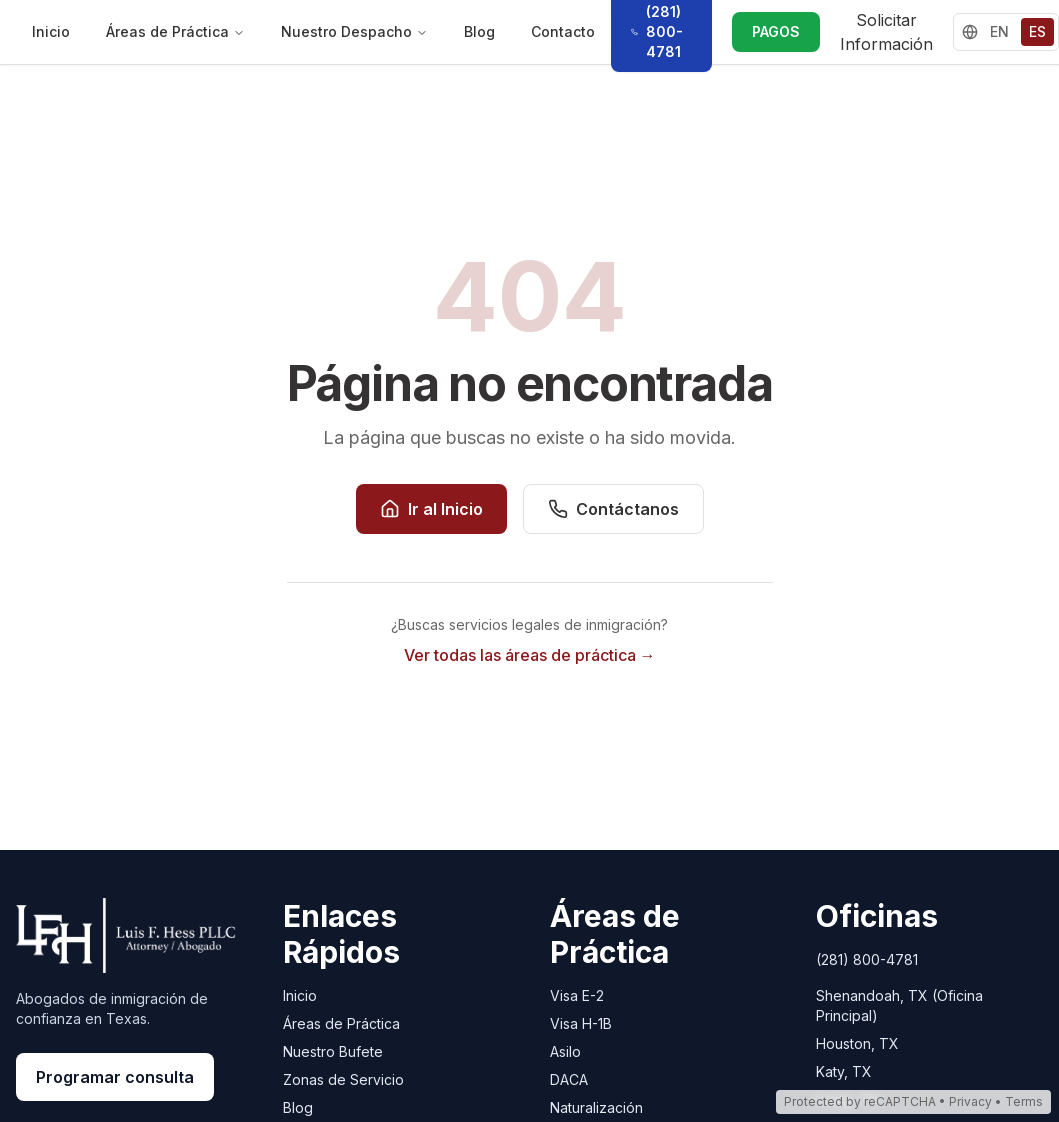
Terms (1024, 1101)
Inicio (51, 31)
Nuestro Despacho (354, 31)
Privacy (970, 1101)
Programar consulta (115, 1077)
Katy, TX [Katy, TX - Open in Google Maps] (844, 1071)
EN (999, 31)
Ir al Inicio (431, 509)
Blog (479, 31)
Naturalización (596, 1107)
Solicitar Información (886, 32)
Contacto (563, 31)
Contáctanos (613, 509)
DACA (569, 1079)
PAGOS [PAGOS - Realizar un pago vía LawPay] (776, 31)
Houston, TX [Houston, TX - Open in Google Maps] (857, 1043)
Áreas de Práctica (175, 31)
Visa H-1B (581, 1023)
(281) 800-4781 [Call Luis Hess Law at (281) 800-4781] (867, 959)
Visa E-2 (577, 995)
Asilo (565, 1051)
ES (1037, 31)
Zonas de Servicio (343, 1079)
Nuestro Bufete (333, 1051)
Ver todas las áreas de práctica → (530, 655)
